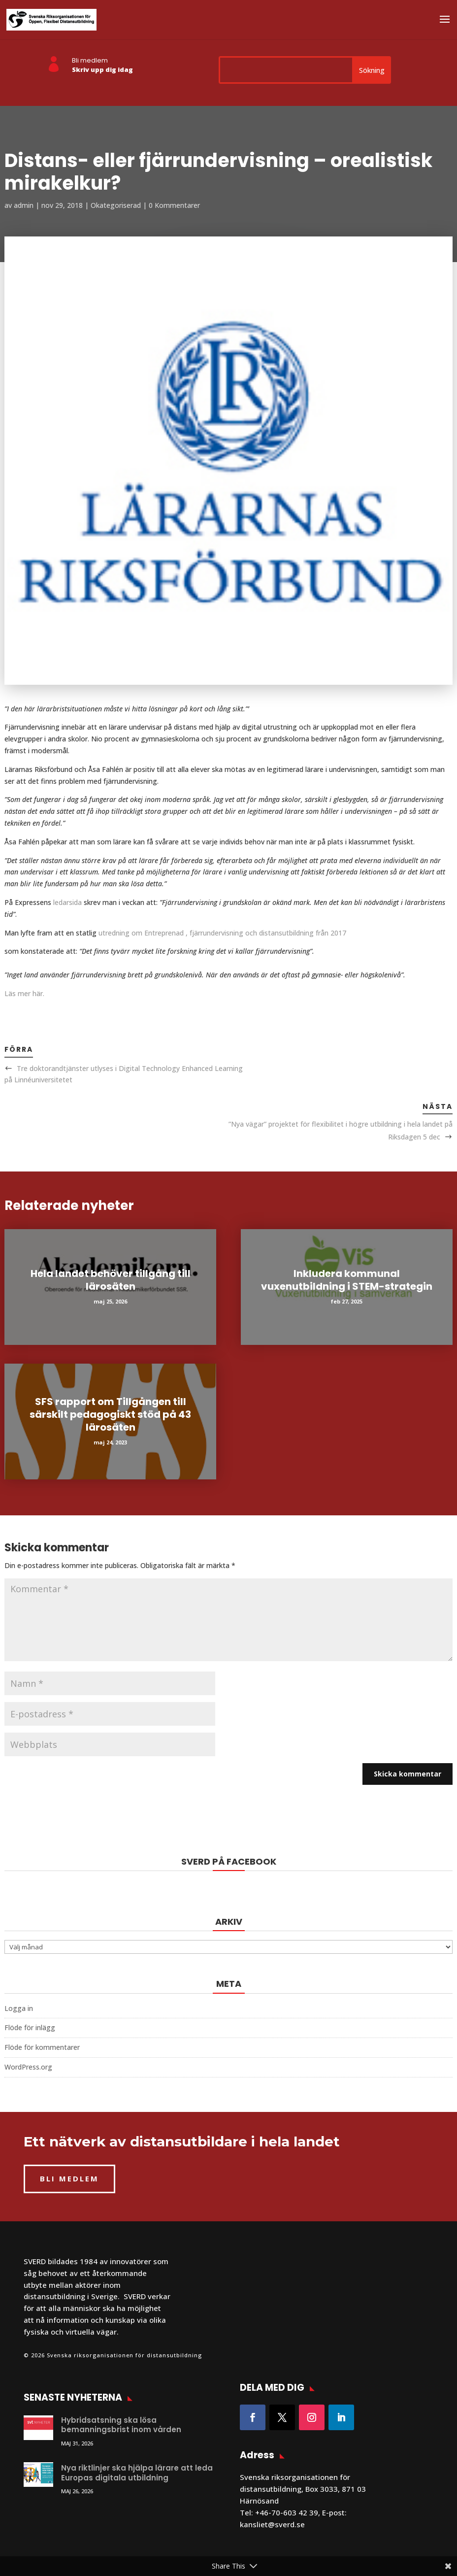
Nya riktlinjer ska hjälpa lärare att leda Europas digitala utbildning (137, 2473)
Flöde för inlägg (29, 2027)
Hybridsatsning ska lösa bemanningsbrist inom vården (121, 2425)
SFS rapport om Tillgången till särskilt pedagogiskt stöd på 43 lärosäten (110, 1414)
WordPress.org (28, 2067)
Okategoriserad (116, 205)
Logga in (18, 2008)
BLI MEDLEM (69, 2178)
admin (23, 205)
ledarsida (67, 902)
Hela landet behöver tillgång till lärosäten (111, 1280)
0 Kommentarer (174, 205)
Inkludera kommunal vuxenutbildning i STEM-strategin (346, 1280)
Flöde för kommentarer (42, 2047)
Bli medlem (90, 60)
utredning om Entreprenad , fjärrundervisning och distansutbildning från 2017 (222, 932)
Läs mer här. (24, 993)
